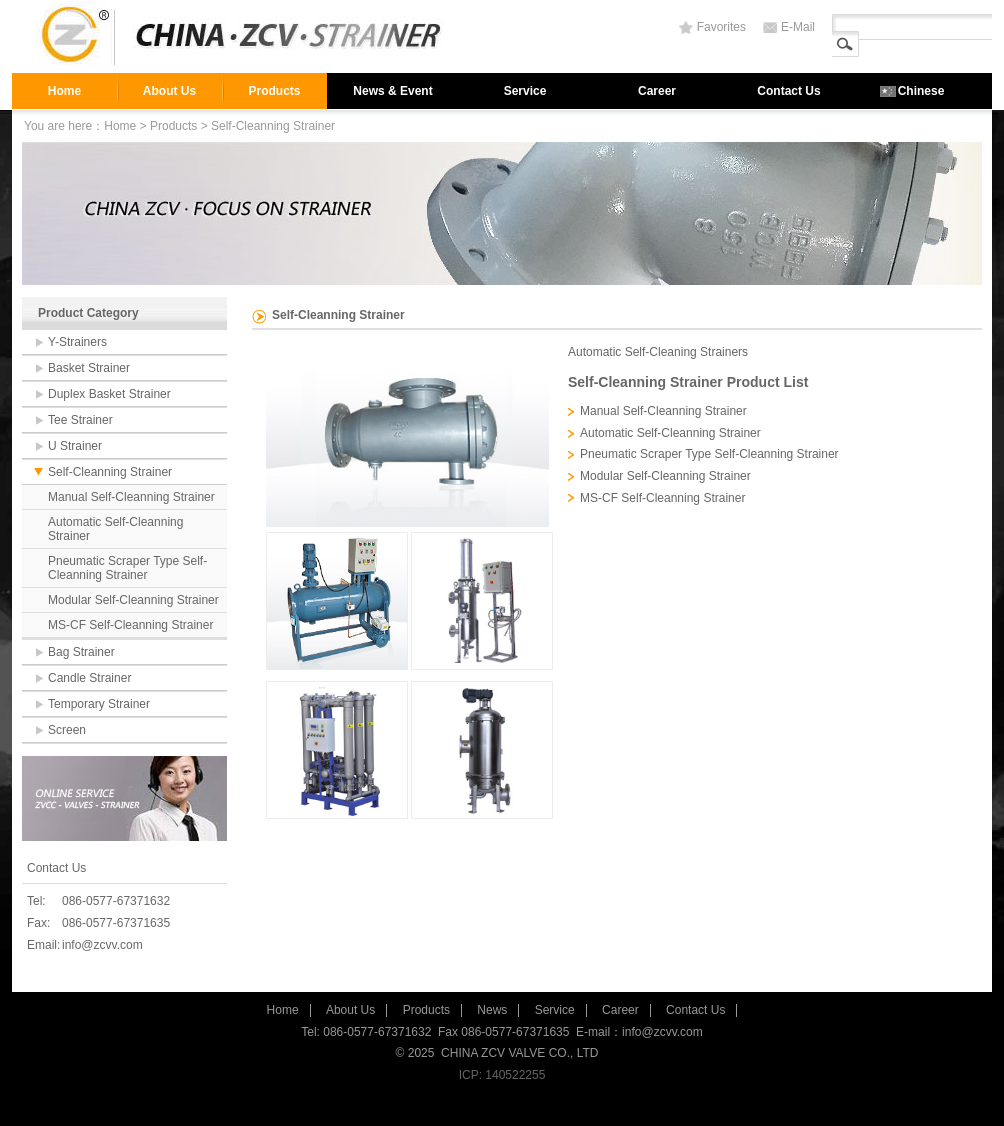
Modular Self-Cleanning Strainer (133, 600)
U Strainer (75, 446)
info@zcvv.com (102, 945)
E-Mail (798, 27)
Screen (67, 730)
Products (274, 91)
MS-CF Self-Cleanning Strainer (130, 625)
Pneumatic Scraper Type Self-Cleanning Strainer (127, 568)
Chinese (921, 91)
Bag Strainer (81, 652)
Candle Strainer (89, 678)
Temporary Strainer (99, 704)
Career (657, 91)
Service (525, 91)
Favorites (721, 27)
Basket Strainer (89, 368)
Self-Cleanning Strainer (110, 472)
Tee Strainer (80, 420)
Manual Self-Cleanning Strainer (131, 497)
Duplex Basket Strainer (109, 394)
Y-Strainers (77, 342)
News (492, 1010)
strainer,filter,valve (247, 36)
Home (64, 91)
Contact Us (788, 91)
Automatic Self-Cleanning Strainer (115, 529)
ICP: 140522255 (502, 1075)
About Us (169, 91)
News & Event (392, 91)
